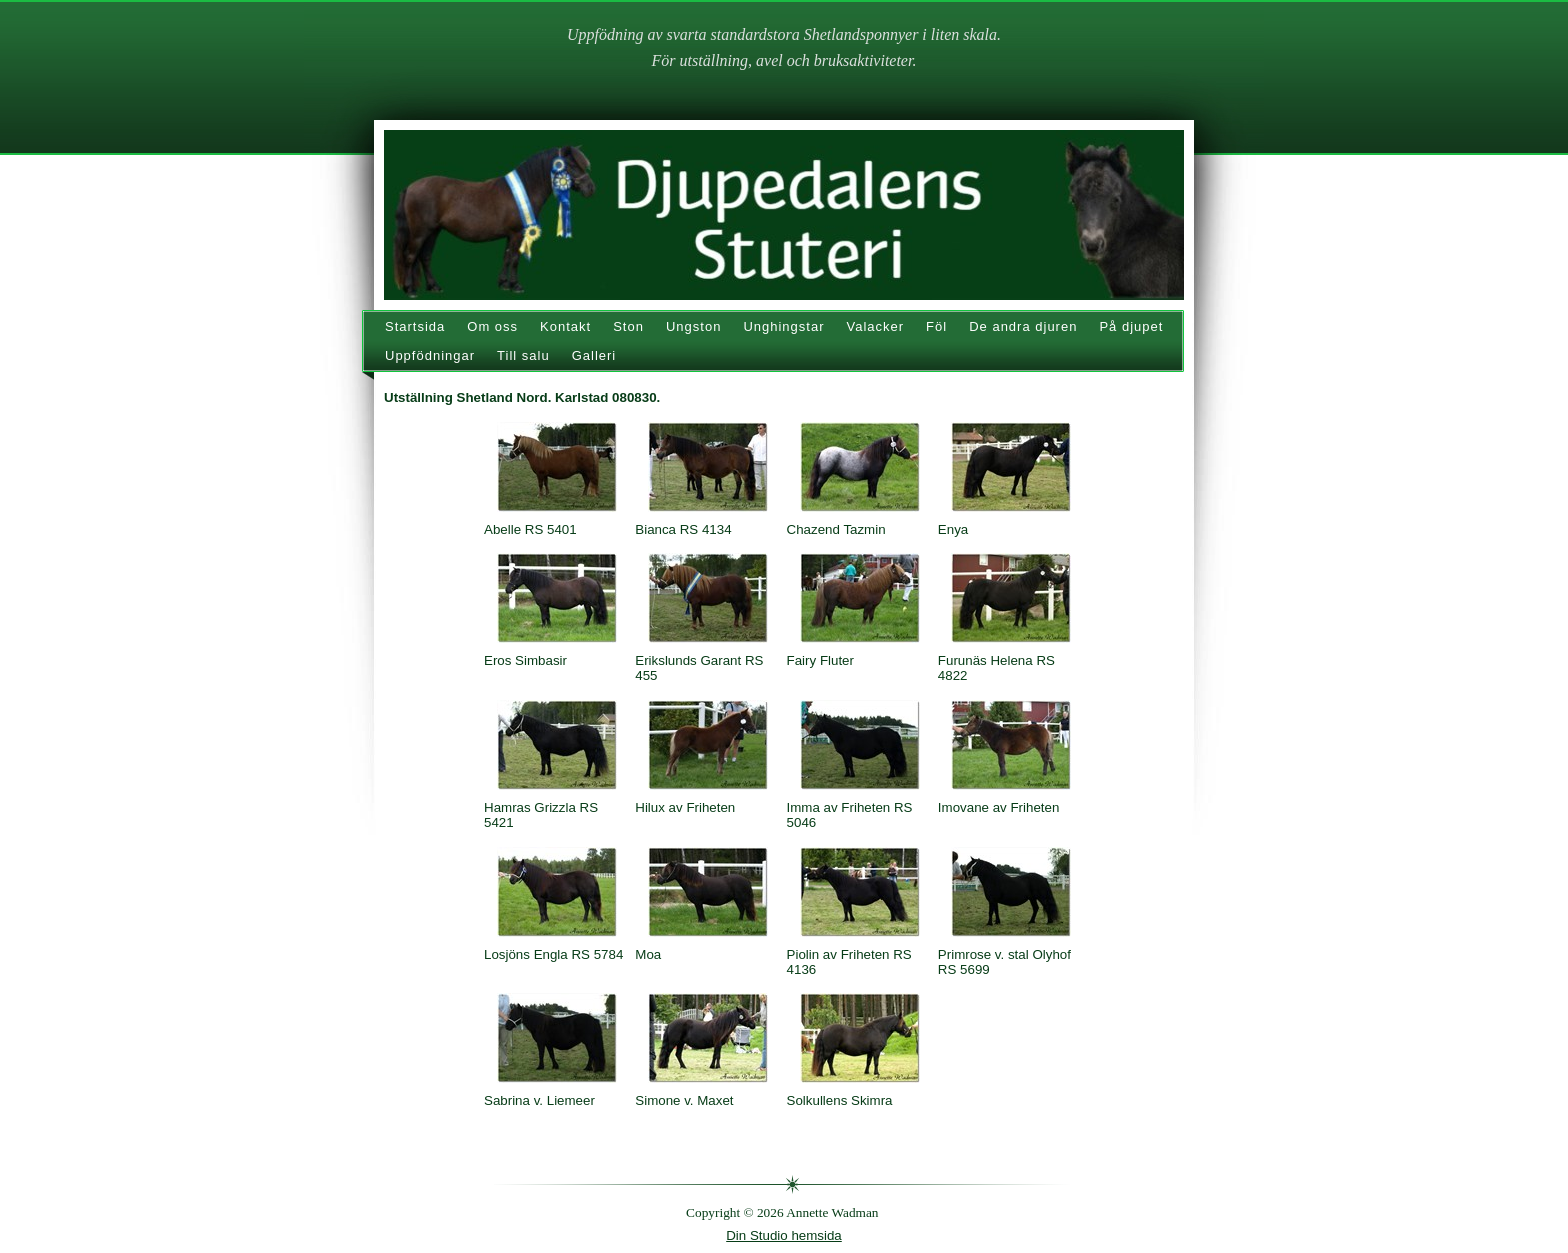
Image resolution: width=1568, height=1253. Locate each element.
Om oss (492, 326)
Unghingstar (783, 326)
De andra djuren (1023, 326)
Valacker (875, 326)
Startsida (415, 326)
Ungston (693, 326)
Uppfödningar (430, 355)
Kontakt (565, 326)
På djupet (1131, 326)
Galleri (594, 355)
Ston (628, 326)
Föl (936, 326)
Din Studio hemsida (784, 1235)
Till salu (523, 355)
